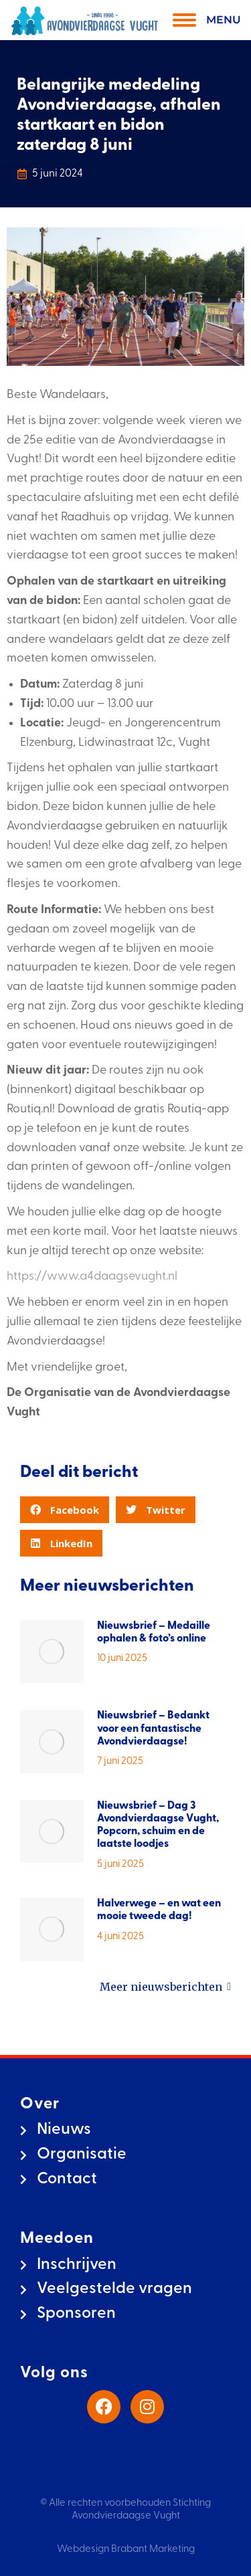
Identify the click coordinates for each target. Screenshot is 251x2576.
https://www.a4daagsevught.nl (92, 1276)
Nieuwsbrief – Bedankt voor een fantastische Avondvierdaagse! (153, 1728)
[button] (64, 1509)
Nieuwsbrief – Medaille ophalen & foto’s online (153, 1632)
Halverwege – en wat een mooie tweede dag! (159, 1910)
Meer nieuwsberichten (165, 1987)
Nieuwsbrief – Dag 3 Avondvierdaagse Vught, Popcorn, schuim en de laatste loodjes (158, 1825)
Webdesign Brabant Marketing (126, 2550)
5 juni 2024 (57, 174)
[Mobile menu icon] (203, 20)
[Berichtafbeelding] (52, 1652)
